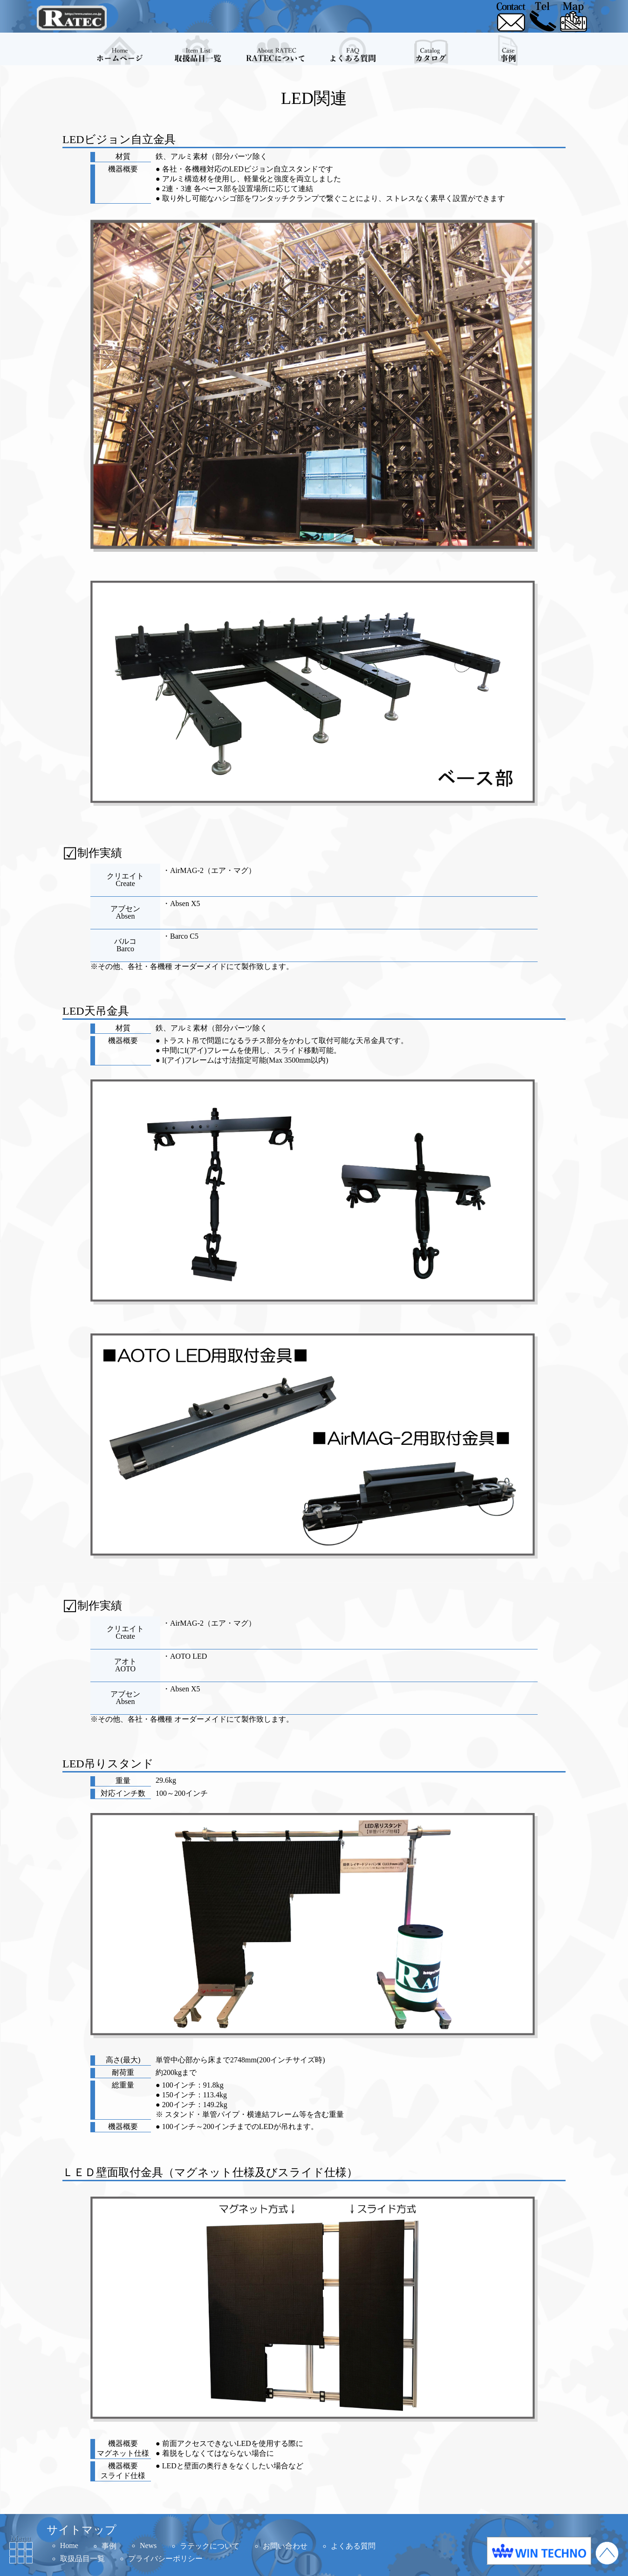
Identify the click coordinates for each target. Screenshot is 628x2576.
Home (69, 2545)
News (148, 2545)
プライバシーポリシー (165, 2558)
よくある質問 (353, 2546)
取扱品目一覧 (82, 2558)
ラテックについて (209, 2546)
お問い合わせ (285, 2546)
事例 (109, 2546)
